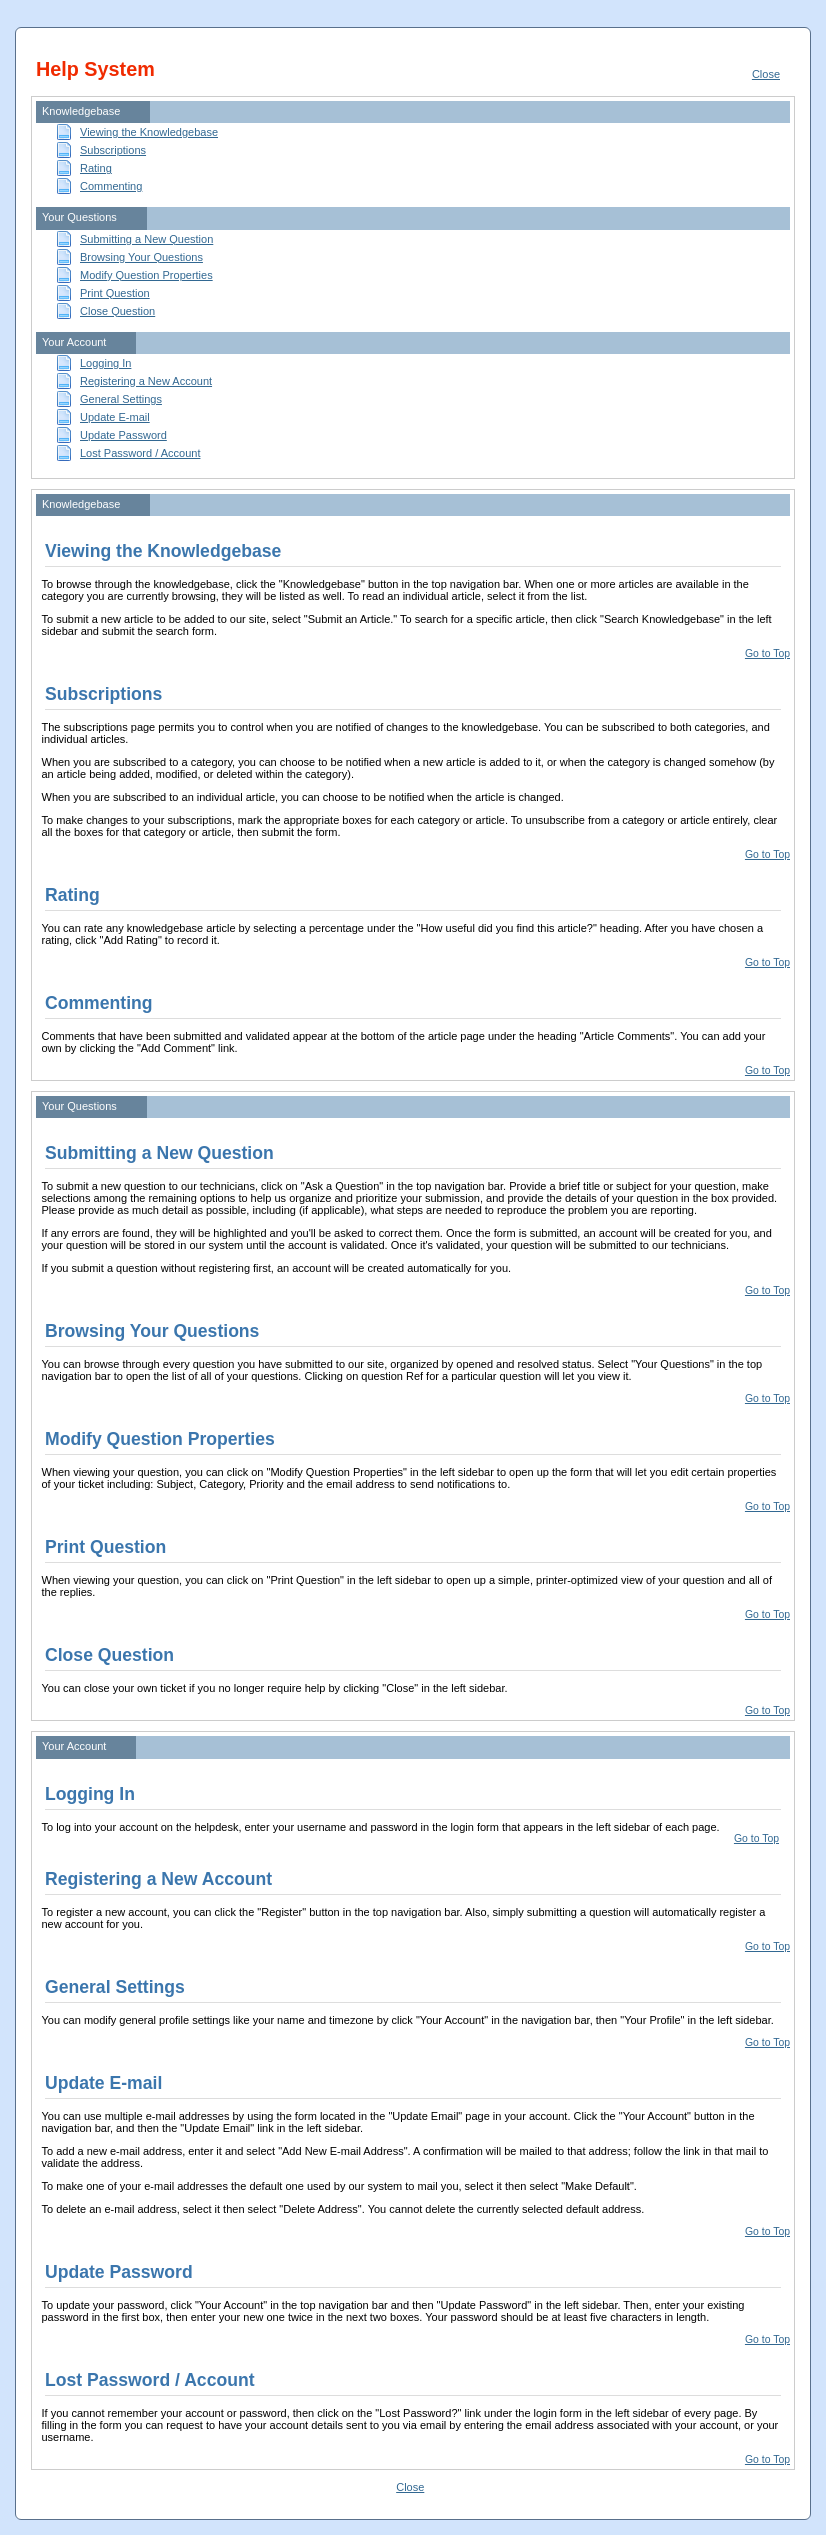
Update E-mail (115, 417)
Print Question (115, 293)
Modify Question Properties (146, 275)
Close (766, 74)
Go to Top (767, 653)
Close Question (117, 311)
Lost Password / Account (140, 453)
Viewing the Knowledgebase (149, 132)
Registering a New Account (146, 381)
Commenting (111, 186)
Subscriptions (113, 150)
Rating (96, 168)
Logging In (105, 363)
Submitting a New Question (146, 239)
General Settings (121, 399)
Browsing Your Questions (141, 257)
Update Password (123, 435)
